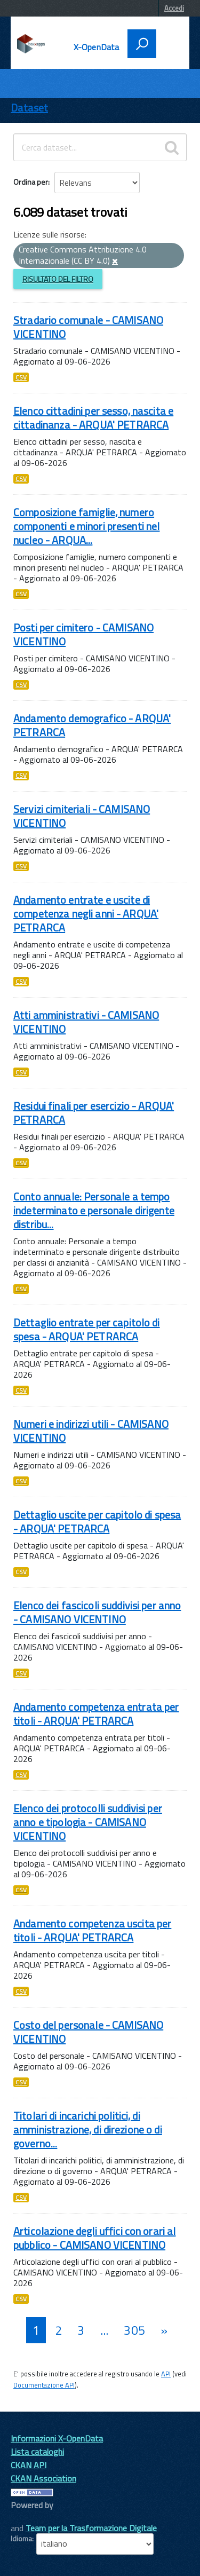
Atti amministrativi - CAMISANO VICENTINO (86, 1022)
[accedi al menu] (169, 42)
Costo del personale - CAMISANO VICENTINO (88, 2032)
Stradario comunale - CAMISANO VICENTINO (88, 327)
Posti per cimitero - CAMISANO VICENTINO (83, 634)
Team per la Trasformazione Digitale (91, 2528)
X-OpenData (96, 47)
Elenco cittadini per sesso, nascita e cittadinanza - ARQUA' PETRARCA (93, 417)
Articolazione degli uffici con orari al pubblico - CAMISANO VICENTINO (94, 2238)
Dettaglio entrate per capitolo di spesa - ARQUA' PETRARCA (86, 1329)
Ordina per (30, 181)
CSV (21, 377)
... (104, 2330)
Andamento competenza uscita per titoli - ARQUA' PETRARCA (92, 1930)
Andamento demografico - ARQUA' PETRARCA (92, 725)
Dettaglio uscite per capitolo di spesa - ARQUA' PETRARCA (97, 1521)
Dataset (29, 107)
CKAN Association (43, 2478)
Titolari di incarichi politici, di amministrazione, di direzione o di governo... (87, 2129)
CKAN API (28, 2465)
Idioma (21, 2538)
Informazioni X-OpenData (57, 2438)
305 (134, 2330)
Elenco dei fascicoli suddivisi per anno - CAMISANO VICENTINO (97, 1612)
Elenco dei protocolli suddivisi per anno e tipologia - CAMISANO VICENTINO (87, 1822)
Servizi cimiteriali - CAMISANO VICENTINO (81, 816)
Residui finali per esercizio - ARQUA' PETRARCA (93, 1112)
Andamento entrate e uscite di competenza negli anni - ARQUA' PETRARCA (85, 913)
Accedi (174, 8)
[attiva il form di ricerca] (141, 43)
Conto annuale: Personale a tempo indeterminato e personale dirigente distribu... (93, 1210)
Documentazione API (44, 2385)
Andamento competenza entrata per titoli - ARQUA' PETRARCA (96, 1713)
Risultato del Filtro (57, 279)
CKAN (29, 2517)
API (166, 2373)
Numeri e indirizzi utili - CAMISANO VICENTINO (91, 1431)
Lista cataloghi (37, 2451)
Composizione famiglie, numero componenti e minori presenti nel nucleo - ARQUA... (86, 526)
